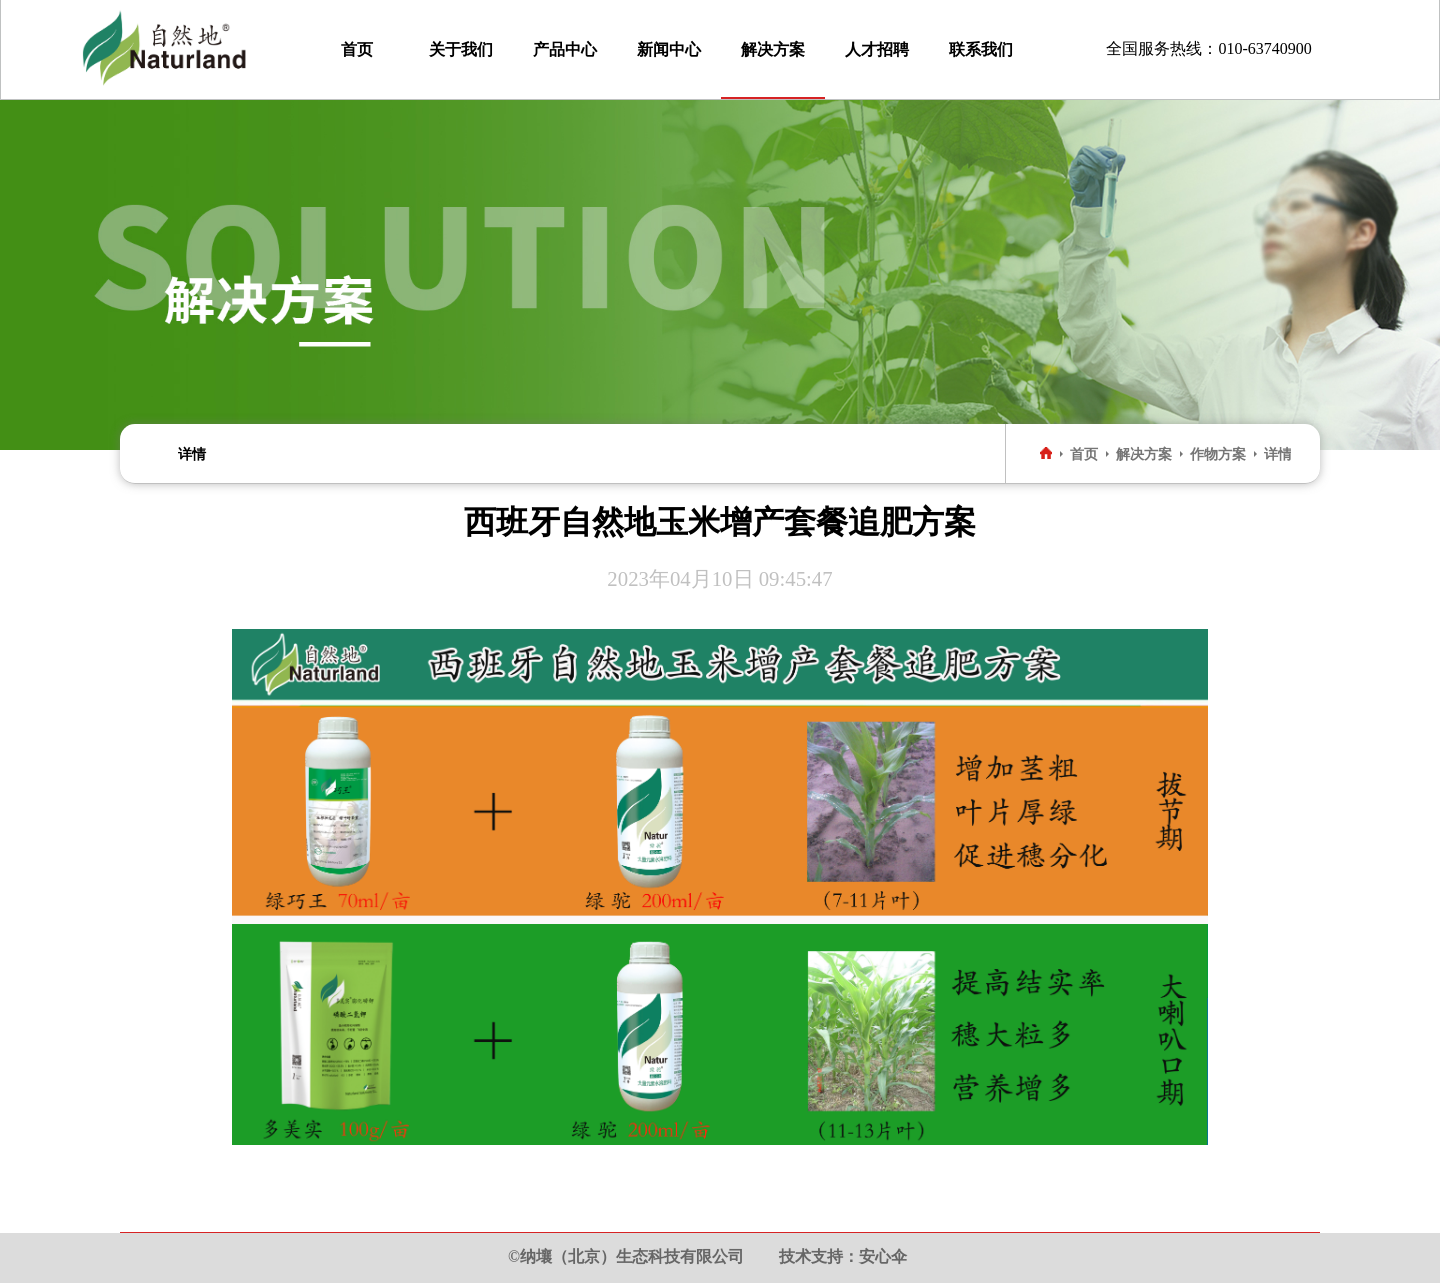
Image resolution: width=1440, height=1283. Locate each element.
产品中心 (565, 49)
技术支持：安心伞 (843, 1256)
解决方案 (773, 49)
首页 (357, 49)
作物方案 (1218, 454)
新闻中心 (669, 49)
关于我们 (461, 49)
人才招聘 (877, 49)
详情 (192, 454)
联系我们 (981, 49)
